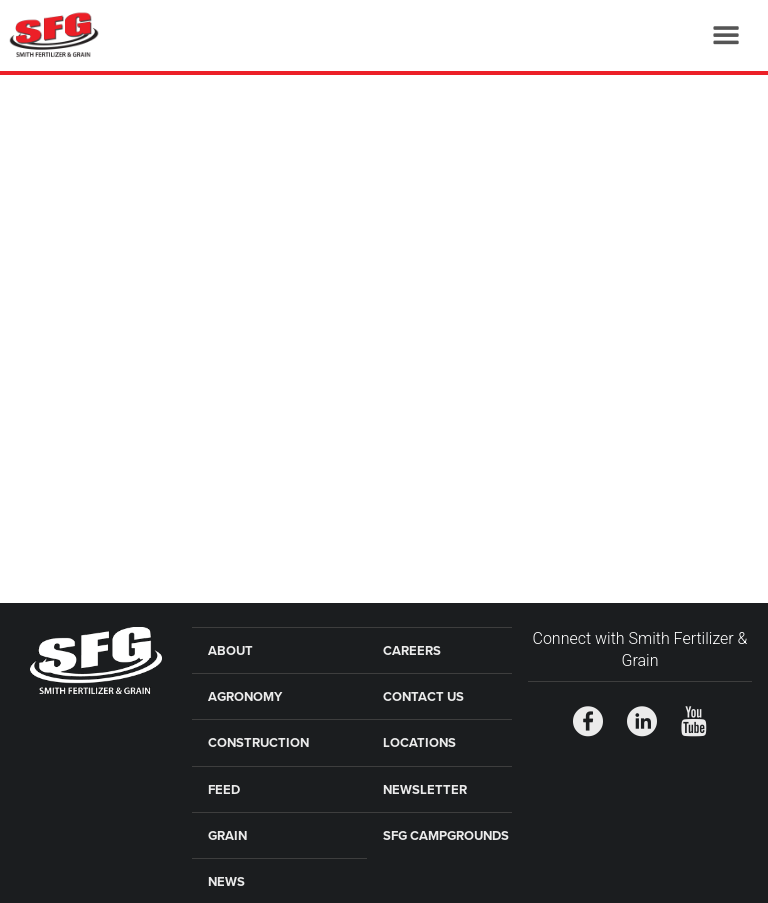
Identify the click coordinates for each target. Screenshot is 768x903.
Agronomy (245, 697)
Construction (258, 743)
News (226, 882)
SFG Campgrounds (446, 836)
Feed (224, 790)
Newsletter (425, 790)
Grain (227, 836)
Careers (412, 651)
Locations (419, 743)
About (230, 651)
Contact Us (423, 697)
